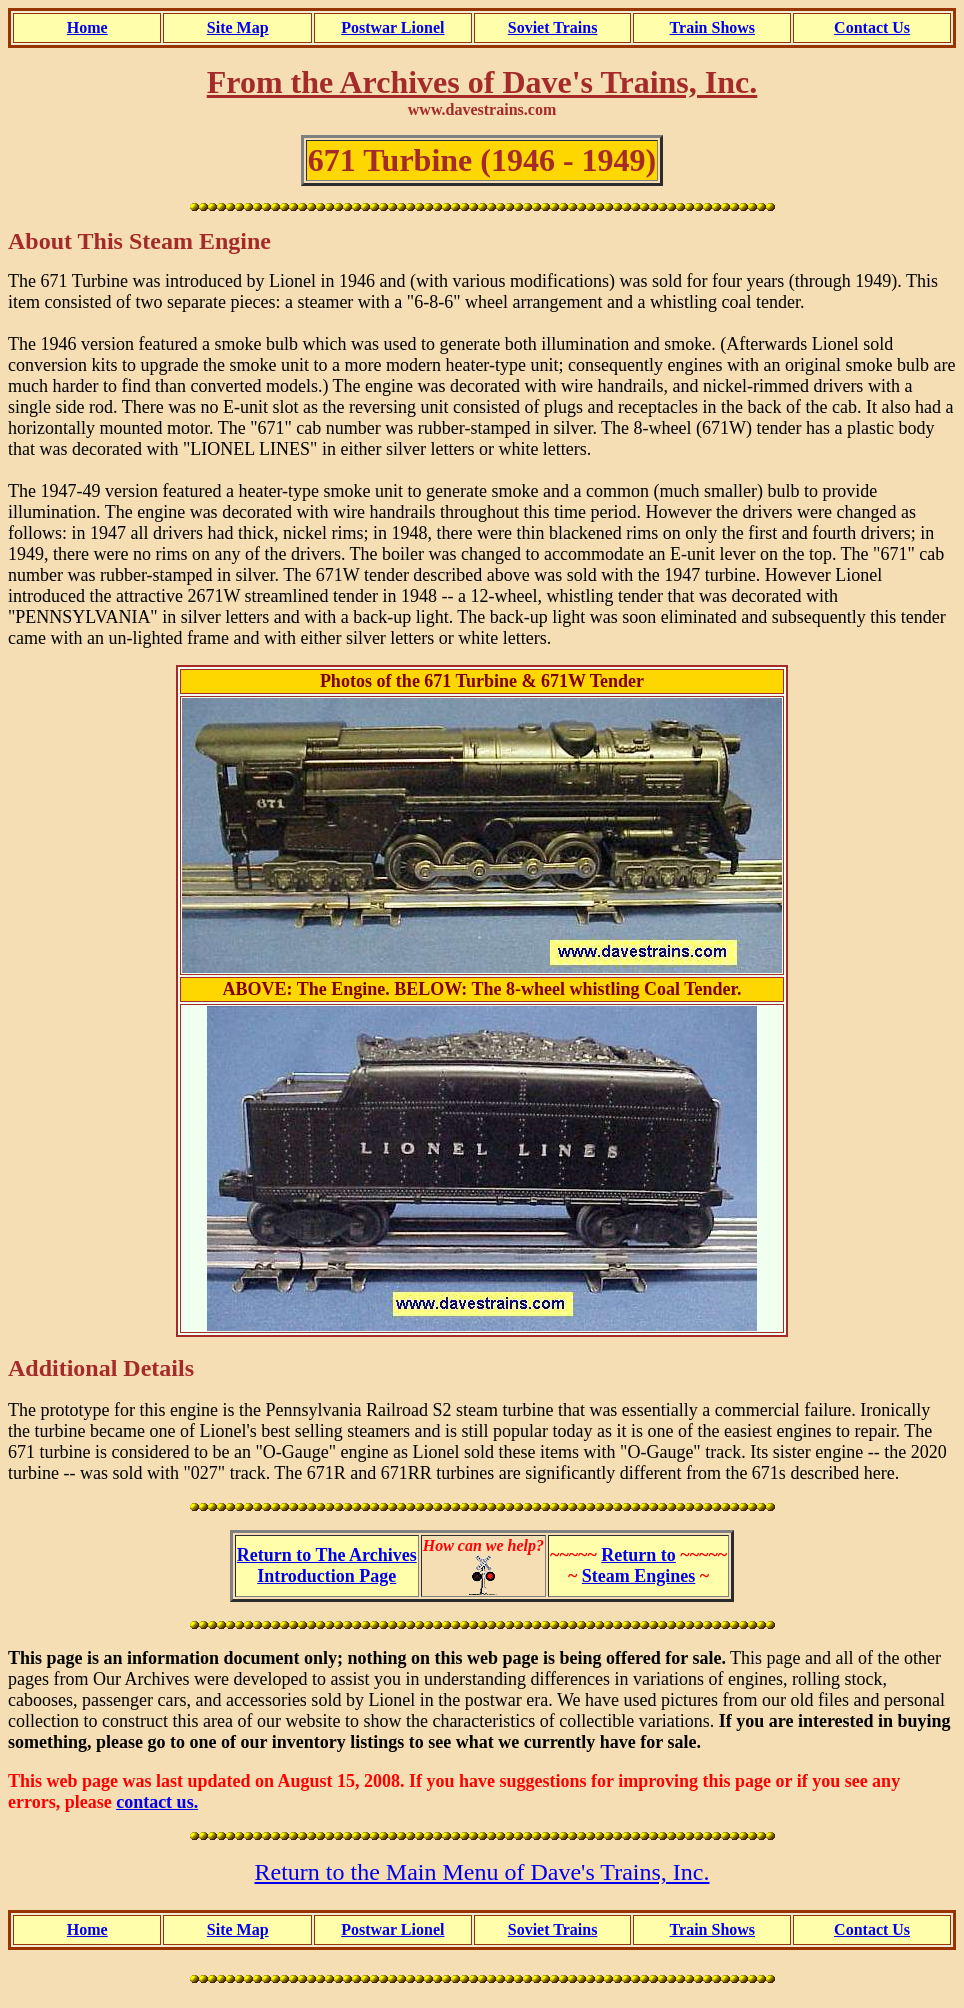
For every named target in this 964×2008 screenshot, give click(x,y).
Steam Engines (639, 1576)
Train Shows (713, 27)
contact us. (157, 1802)
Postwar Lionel (392, 27)
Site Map (238, 27)
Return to (638, 1555)
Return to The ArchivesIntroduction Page (327, 1565)
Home (87, 27)
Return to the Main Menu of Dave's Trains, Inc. (482, 1872)
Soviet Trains (553, 27)
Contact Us (872, 27)
